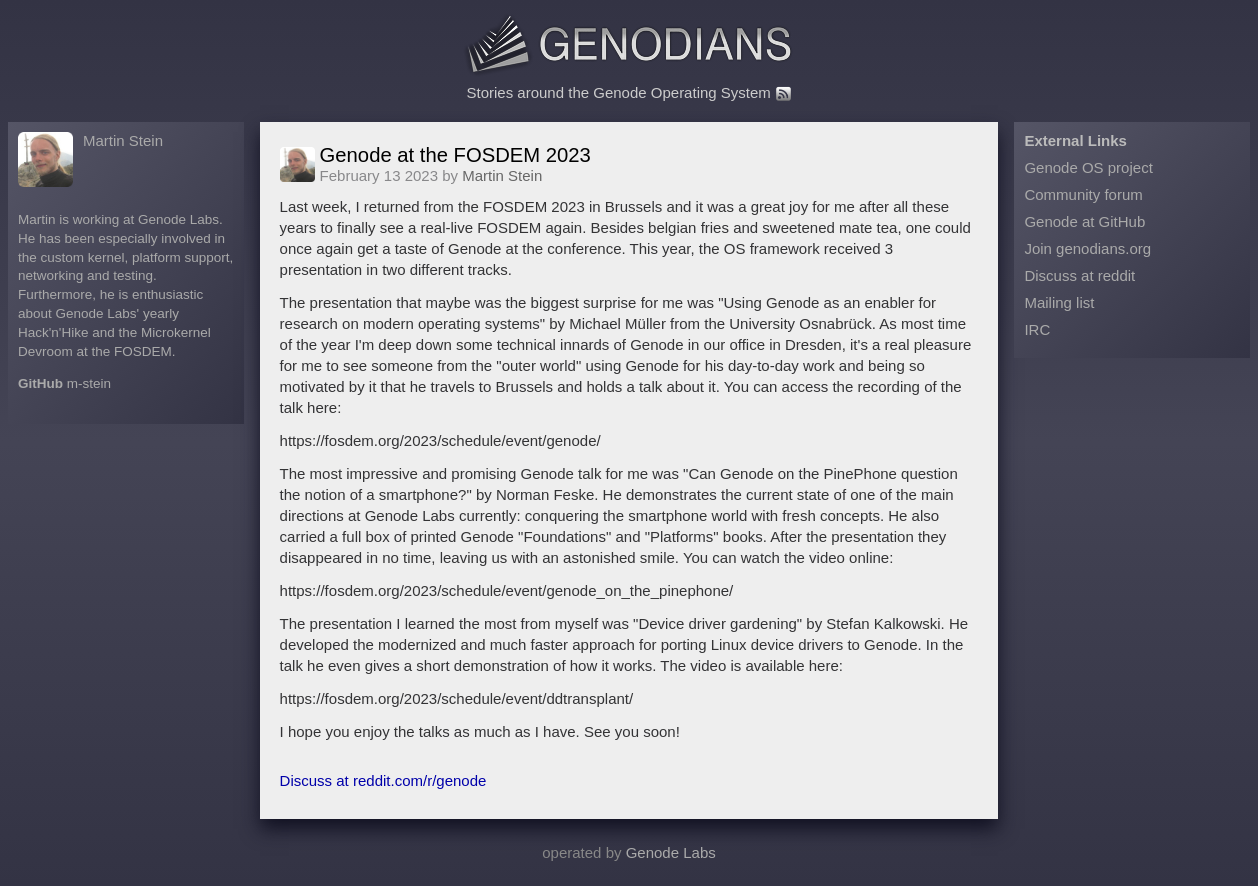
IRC (1037, 329)
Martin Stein (123, 140)
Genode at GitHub (1084, 221)
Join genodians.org (1087, 248)
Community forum (1083, 194)
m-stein (89, 383)
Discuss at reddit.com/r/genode (383, 780)
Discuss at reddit (1079, 275)
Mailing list (1059, 302)
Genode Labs (671, 852)
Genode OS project (1088, 167)
